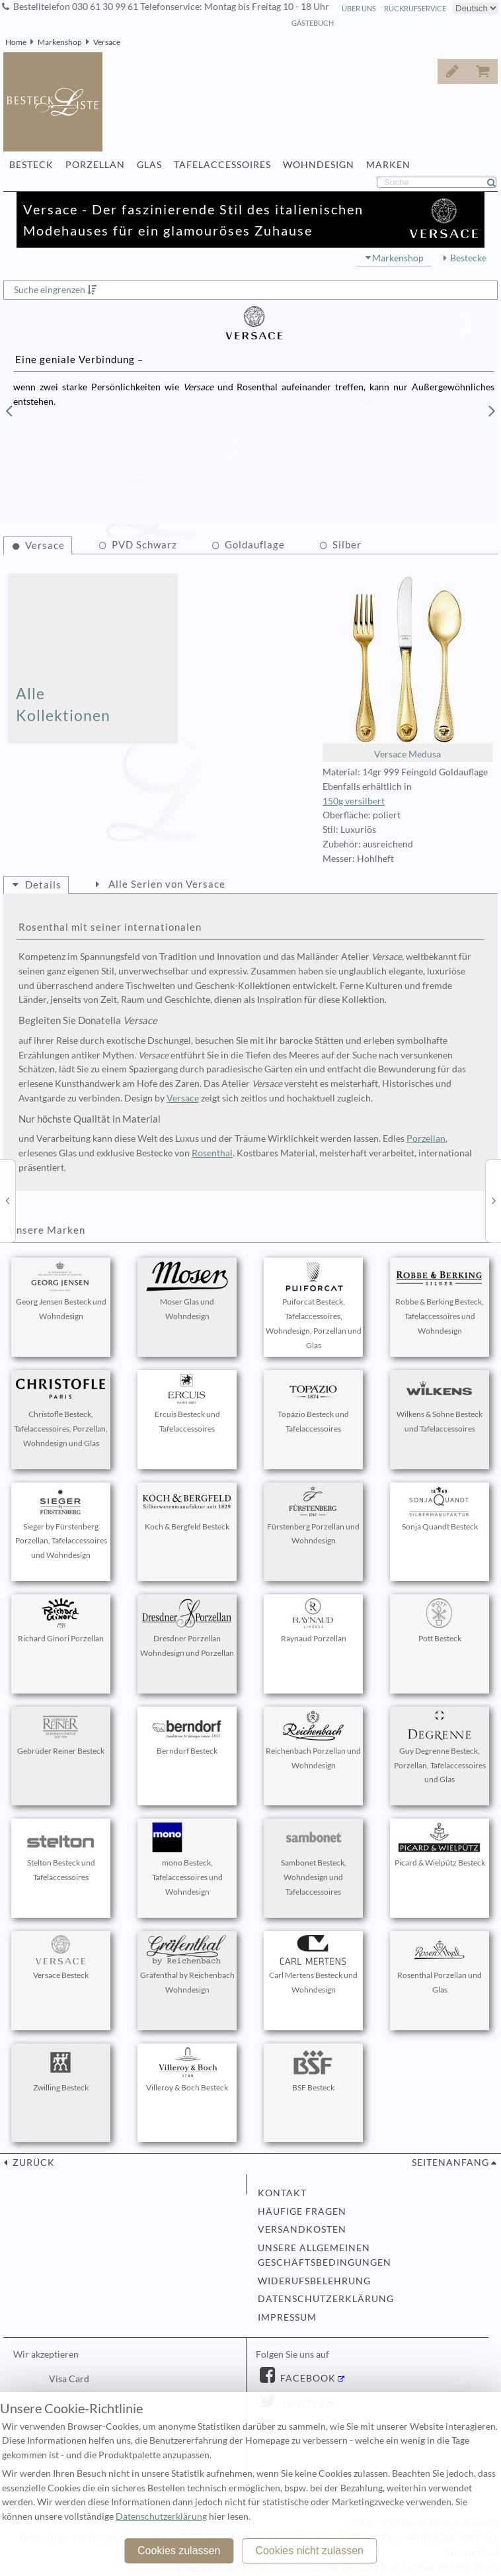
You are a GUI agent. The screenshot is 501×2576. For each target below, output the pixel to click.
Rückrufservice (415, 8)
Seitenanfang (450, 2162)
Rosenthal (212, 1153)
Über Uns (359, 8)
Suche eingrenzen (49, 289)
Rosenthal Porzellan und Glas (439, 1965)
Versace (106, 42)
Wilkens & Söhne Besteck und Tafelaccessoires (439, 1404)
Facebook (307, 2378)
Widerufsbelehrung (314, 2281)
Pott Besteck (439, 1620)
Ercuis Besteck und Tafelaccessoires (187, 1404)
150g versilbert (354, 801)
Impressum (287, 2317)
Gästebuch (312, 23)
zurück (32, 2162)
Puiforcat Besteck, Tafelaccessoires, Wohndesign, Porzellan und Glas (314, 1306)
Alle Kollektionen (63, 704)
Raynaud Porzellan (313, 1620)
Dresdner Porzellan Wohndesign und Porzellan (187, 1628)
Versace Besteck (61, 1957)
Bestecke (468, 258)
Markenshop (60, 42)
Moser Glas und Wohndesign (187, 1291)
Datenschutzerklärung (326, 2299)
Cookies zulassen (178, 2550)
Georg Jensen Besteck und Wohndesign (61, 1291)
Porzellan (425, 1138)
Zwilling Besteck (61, 2069)
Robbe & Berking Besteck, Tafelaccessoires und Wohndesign (439, 1299)
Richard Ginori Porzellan (61, 1620)
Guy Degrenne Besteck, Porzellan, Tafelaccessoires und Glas (440, 1748)
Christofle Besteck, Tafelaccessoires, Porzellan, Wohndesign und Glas (61, 1411)
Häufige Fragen (302, 2211)
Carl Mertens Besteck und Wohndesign (313, 1965)
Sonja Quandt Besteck (439, 1508)
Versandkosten (302, 2229)
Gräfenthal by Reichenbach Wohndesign (187, 1965)
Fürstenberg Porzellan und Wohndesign (313, 1516)
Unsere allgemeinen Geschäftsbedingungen (324, 2255)
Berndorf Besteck (187, 1733)
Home (15, 42)
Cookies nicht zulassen (309, 2550)
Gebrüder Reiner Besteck (61, 1733)
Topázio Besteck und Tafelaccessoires (313, 1404)
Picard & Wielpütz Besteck (440, 1845)
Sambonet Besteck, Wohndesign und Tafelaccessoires (313, 1860)
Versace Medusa (407, 667)
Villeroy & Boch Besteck (187, 2069)
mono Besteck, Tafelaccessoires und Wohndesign (187, 1860)
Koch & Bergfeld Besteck (187, 1508)
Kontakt (282, 2193)
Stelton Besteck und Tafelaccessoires (61, 1852)
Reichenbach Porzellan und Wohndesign (313, 1740)
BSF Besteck (313, 2069)
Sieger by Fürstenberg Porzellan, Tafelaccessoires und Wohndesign (61, 1523)
